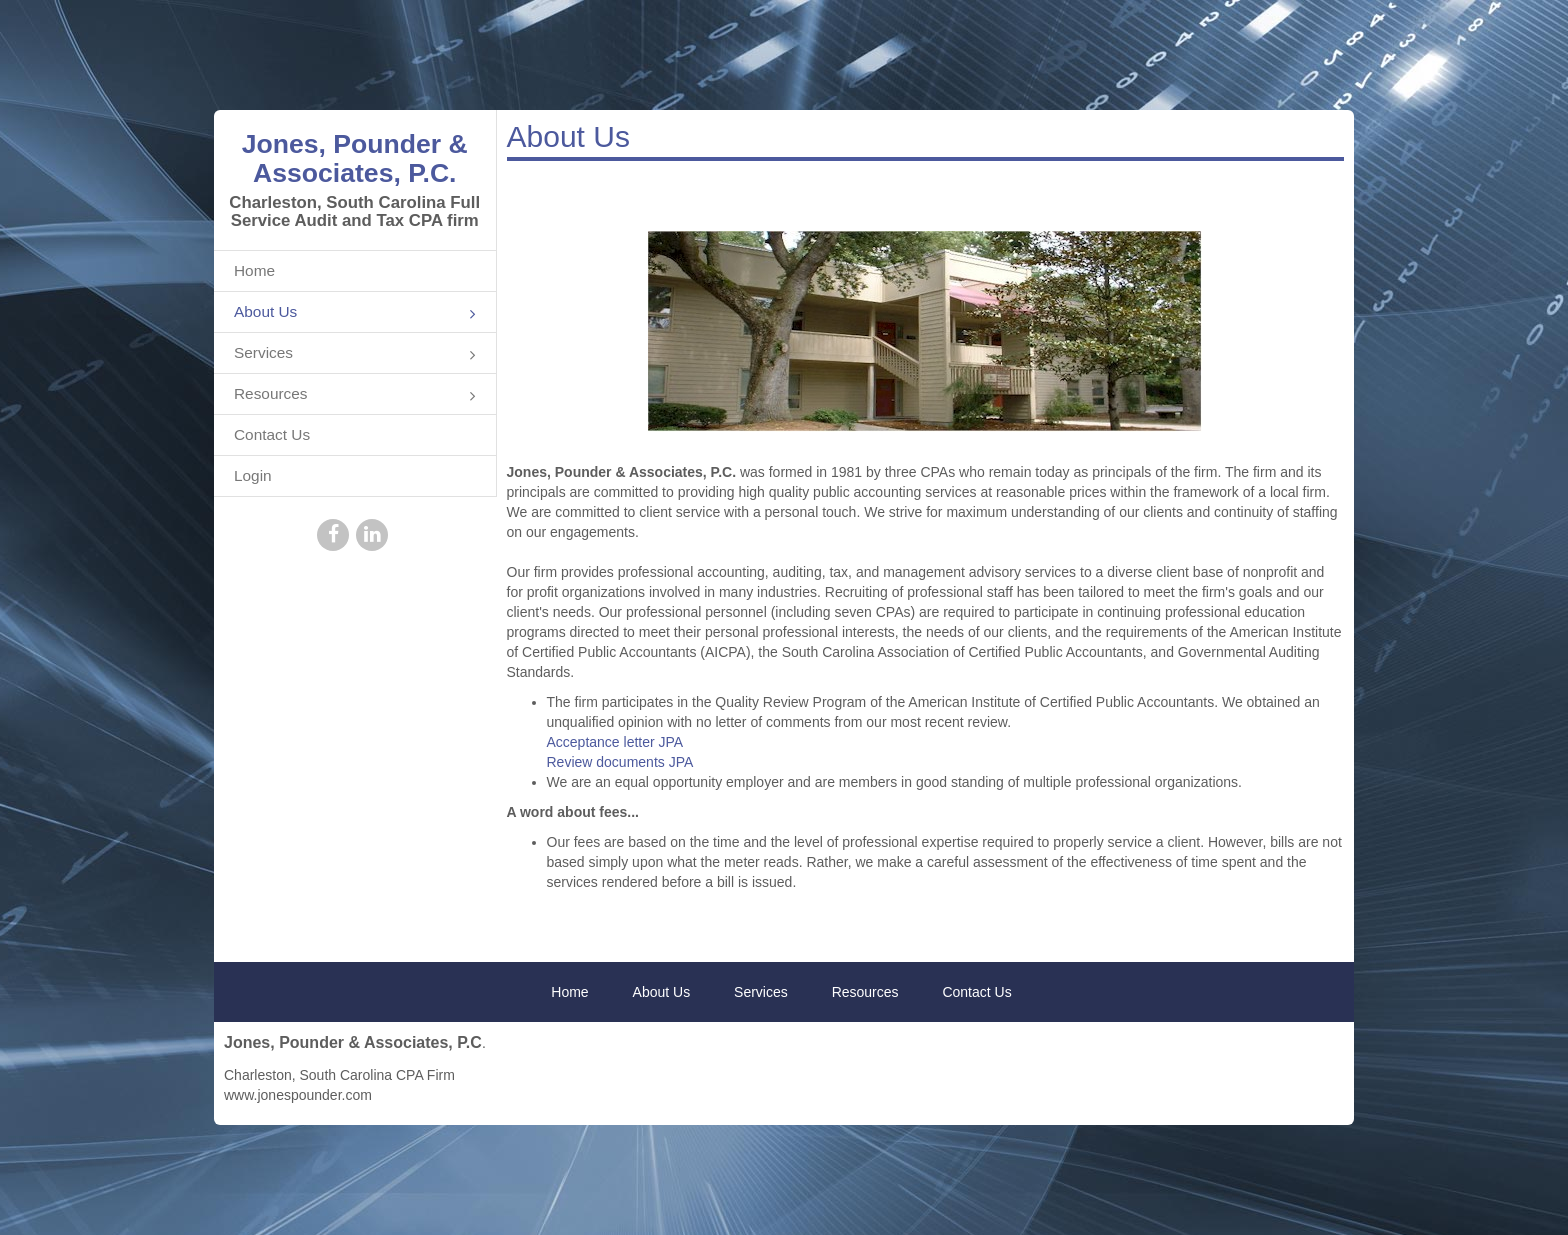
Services (355, 354)
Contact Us (272, 434)
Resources (355, 395)
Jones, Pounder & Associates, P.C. (355, 158)
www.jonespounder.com (298, 1095)
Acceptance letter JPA (615, 742)
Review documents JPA (620, 762)
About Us (355, 313)
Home (254, 270)
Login (253, 475)
